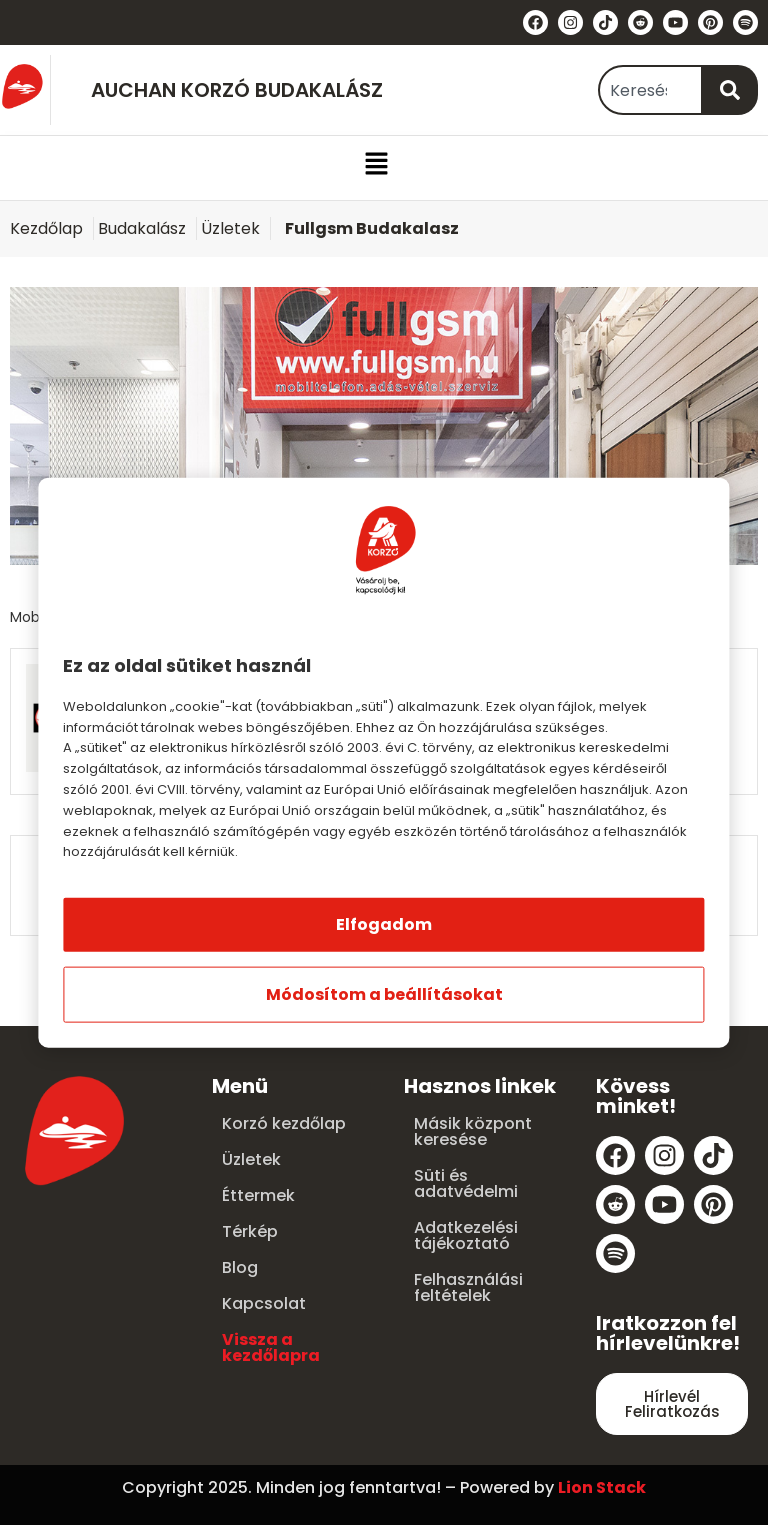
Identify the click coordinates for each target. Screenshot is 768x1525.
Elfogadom (384, 924)
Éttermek (258, 1195)
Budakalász (142, 228)
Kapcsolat (264, 1303)
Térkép (250, 1231)
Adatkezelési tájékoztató (466, 1235)
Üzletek (230, 228)
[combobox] (650, 90)
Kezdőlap (46, 228)
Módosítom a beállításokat (384, 994)
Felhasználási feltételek (468, 1287)
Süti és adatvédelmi (466, 1183)
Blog (240, 1267)
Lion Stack (602, 1487)
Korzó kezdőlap (284, 1123)
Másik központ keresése (473, 1131)
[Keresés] (730, 90)
